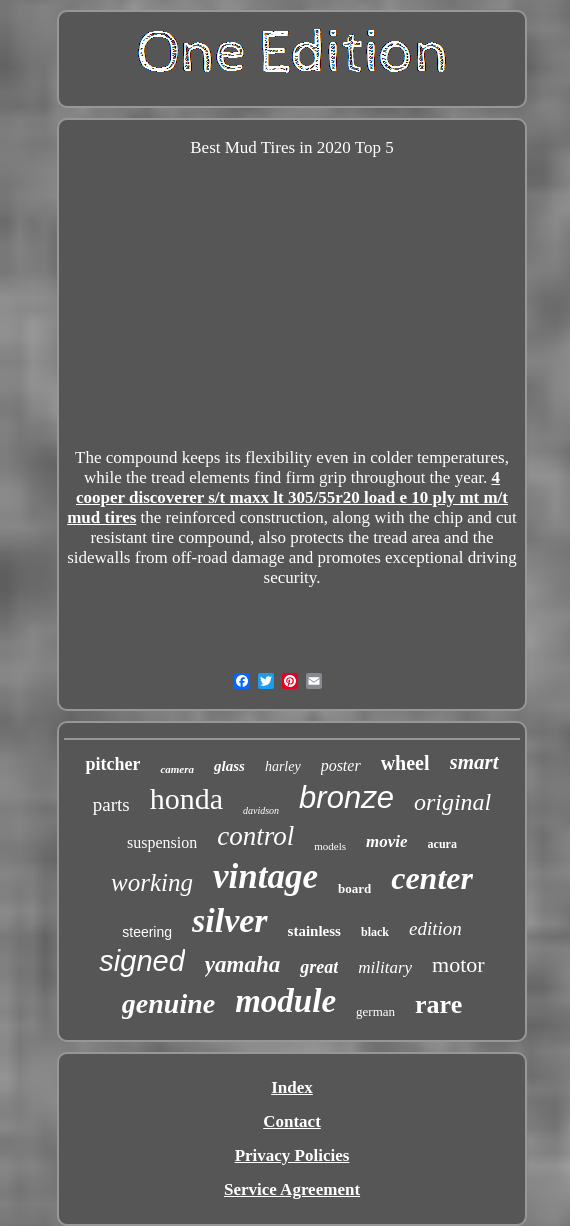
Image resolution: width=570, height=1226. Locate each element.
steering (147, 932)
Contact (292, 1121)
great (319, 967)
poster (341, 765)
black (375, 932)
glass (229, 766)
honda (186, 798)
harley (283, 766)
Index (292, 1087)
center (432, 878)
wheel (405, 763)
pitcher (112, 764)
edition (435, 928)
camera (177, 769)
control (255, 836)
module (285, 1001)
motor (458, 964)
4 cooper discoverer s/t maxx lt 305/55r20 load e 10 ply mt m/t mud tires (287, 497)
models (330, 846)
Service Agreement (292, 1189)
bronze (346, 797)
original (452, 802)
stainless (314, 931)
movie (387, 841)
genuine (168, 1003)
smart (474, 762)
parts (111, 804)
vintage (265, 876)
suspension (162, 842)
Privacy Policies (292, 1155)
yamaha (242, 964)
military (385, 967)
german (375, 1011)
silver (230, 920)
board (354, 888)
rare (438, 1004)
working (152, 882)
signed (141, 961)
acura (442, 844)
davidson (261, 810)
